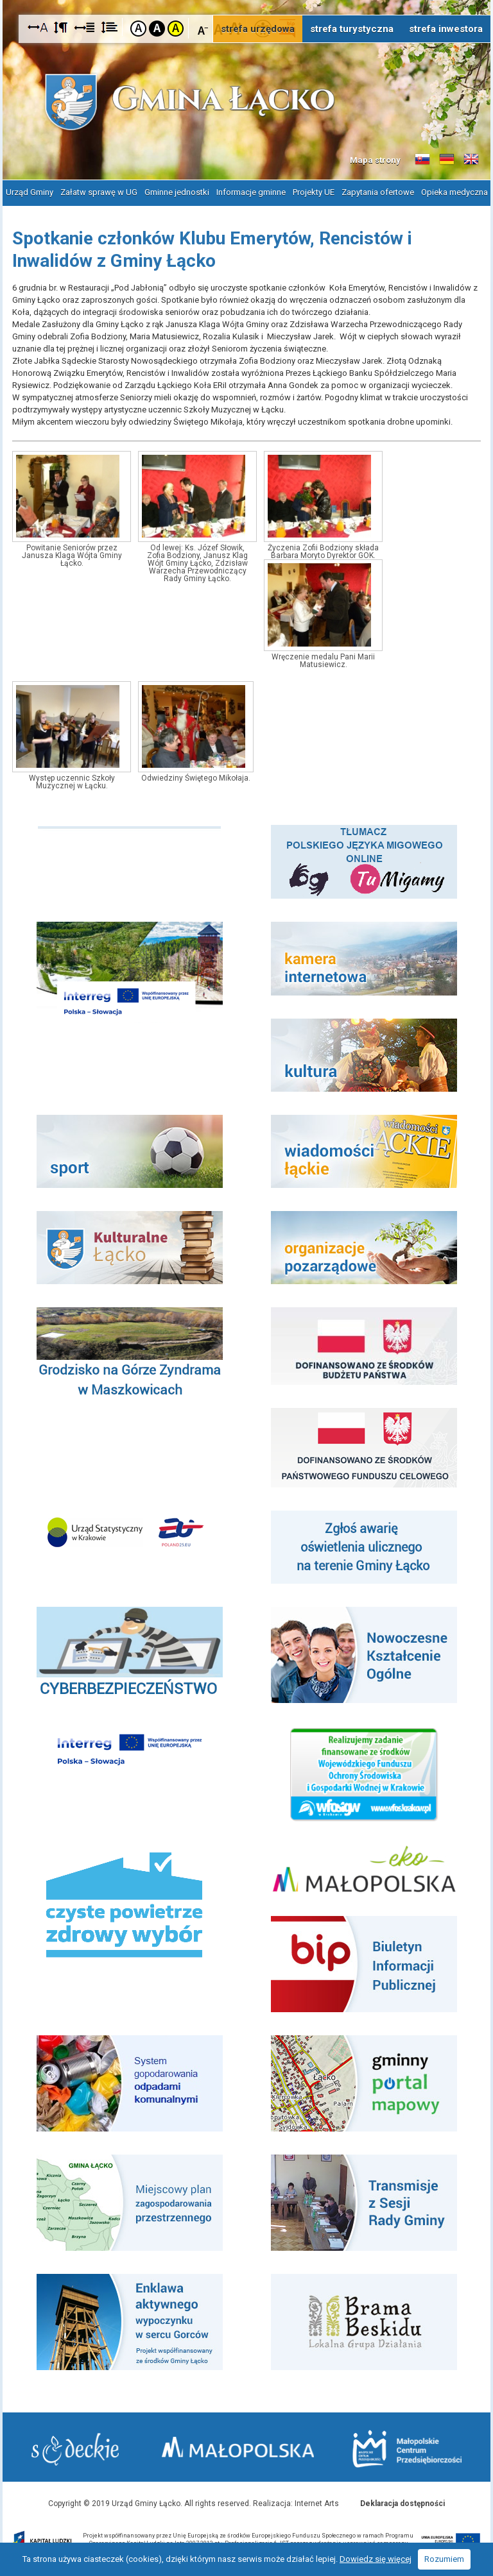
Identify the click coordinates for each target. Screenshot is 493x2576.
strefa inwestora (446, 29)
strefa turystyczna (352, 29)
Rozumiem (444, 2559)
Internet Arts (317, 2503)
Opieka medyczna (454, 192)
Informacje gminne (251, 192)
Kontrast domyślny (138, 29)
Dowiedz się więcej (375, 2559)
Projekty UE (313, 192)
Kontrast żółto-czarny (176, 29)
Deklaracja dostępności (402, 2503)
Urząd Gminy (29, 192)
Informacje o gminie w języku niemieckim (446, 160)
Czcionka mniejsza (203, 28)
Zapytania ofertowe (378, 192)
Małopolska (239, 2447)
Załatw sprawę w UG (98, 192)
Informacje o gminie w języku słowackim (422, 160)
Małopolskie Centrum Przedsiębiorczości (407, 2449)
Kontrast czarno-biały (157, 29)
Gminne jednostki (176, 192)
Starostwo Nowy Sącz (75, 2449)
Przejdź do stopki (246, 0)
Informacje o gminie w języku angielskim (471, 160)
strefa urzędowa (258, 29)
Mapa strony (375, 160)
